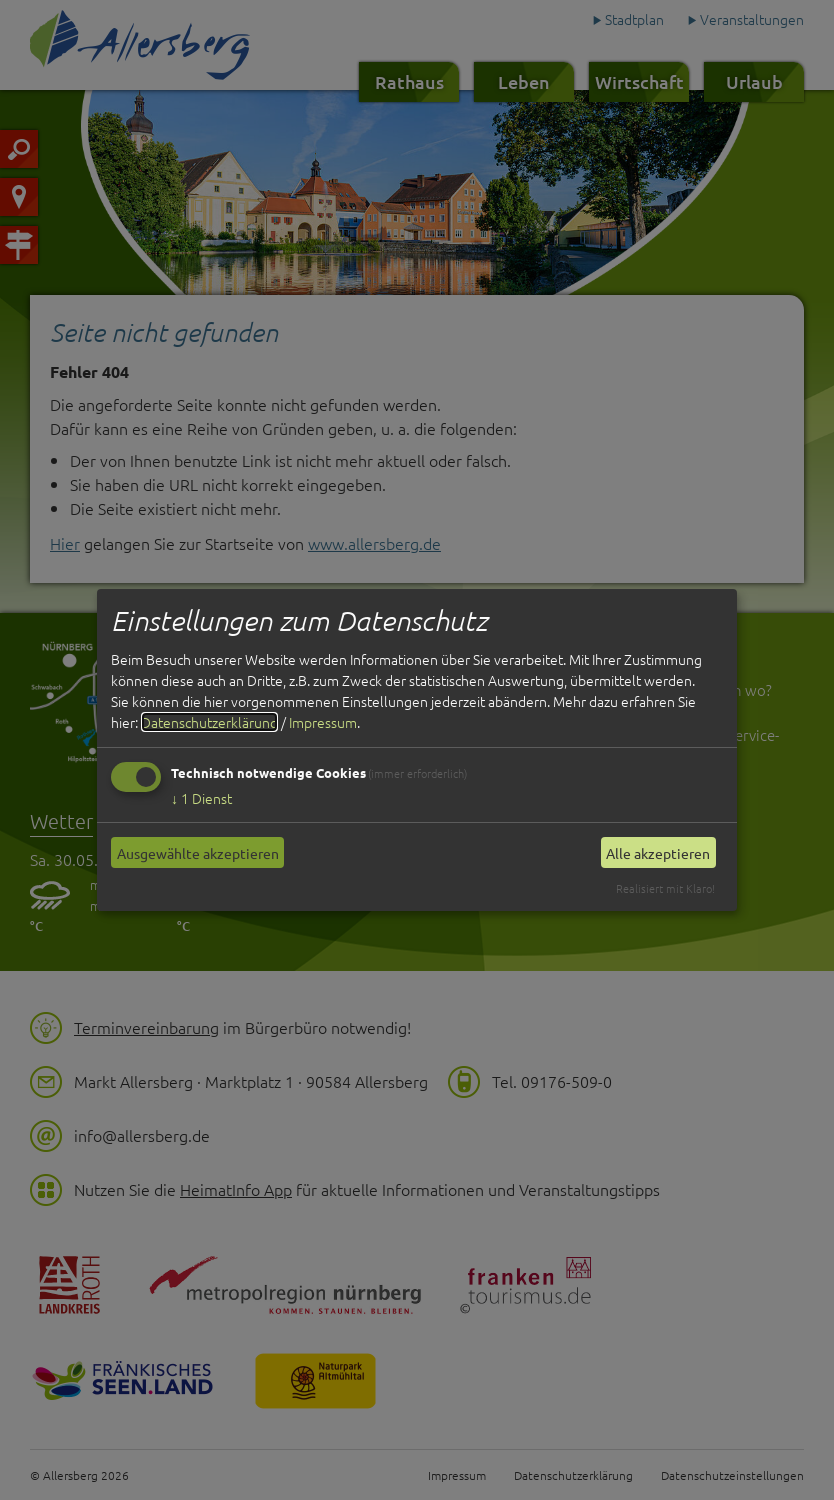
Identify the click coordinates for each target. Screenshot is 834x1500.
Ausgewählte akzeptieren (198, 853)
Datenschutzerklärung (209, 722)
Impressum (323, 722)
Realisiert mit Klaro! (665, 888)
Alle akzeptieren (658, 853)
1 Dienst (201, 798)
